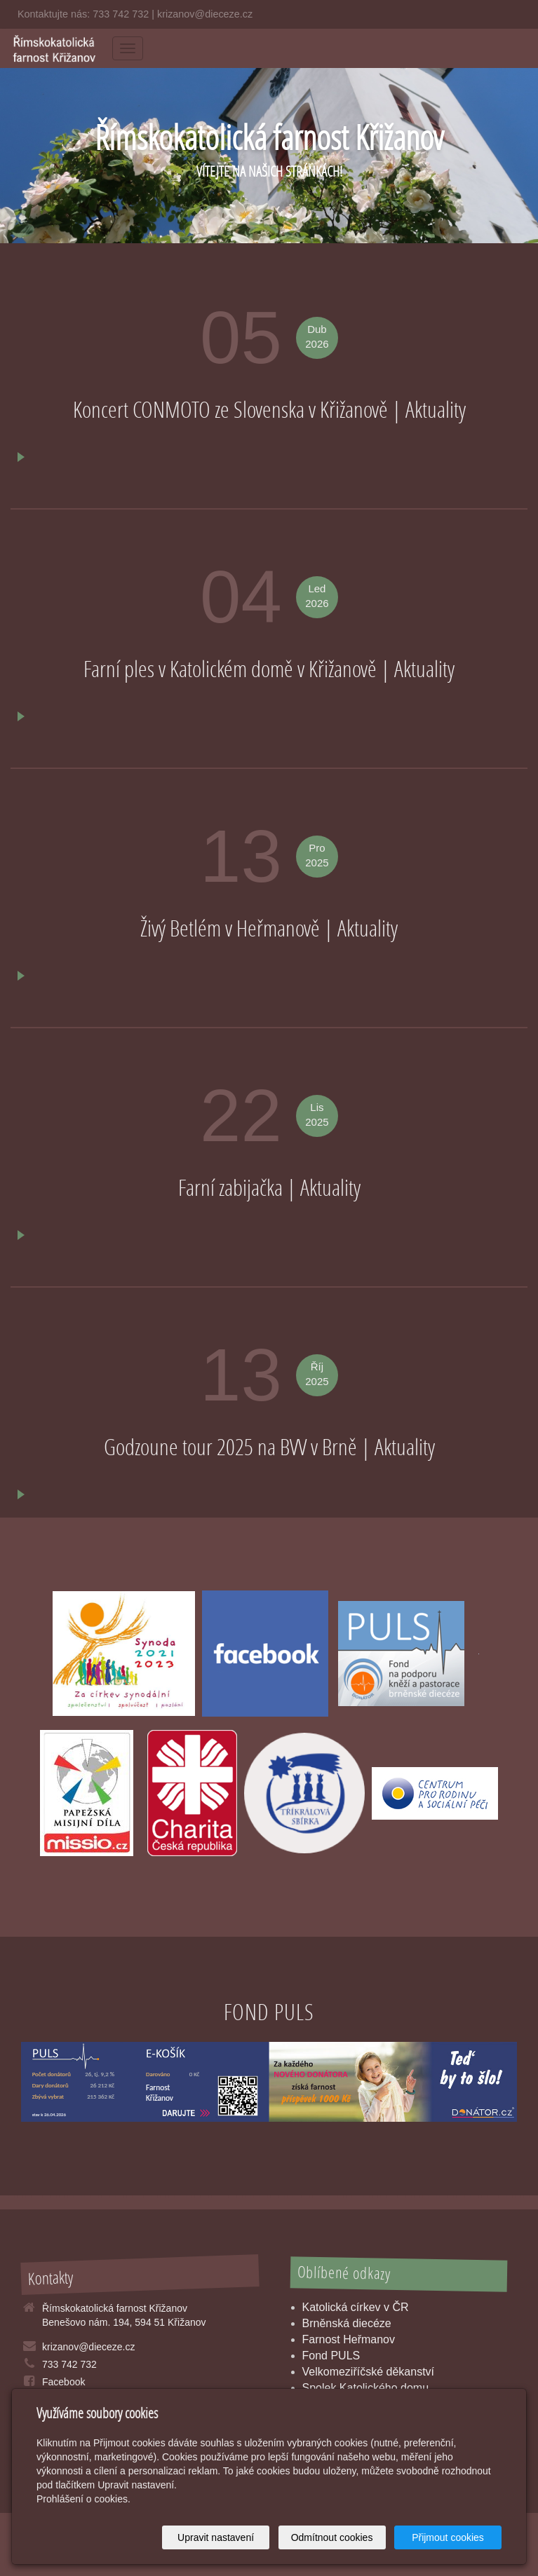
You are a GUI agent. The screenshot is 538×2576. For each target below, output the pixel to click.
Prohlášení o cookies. (83, 2499)
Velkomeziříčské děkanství (368, 2372)
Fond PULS (331, 2356)
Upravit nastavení (215, 2537)
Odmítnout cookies (332, 2537)
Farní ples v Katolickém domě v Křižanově (232, 668)
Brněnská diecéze (346, 2323)
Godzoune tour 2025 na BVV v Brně (232, 1446)
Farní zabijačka (232, 1187)
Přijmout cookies (448, 2537)
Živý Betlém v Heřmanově (232, 928)
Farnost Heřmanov (349, 2339)
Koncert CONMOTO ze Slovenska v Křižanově (232, 409)
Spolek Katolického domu (365, 2388)
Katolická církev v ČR (355, 2307)
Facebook (63, 2381)
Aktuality (435, 409)
